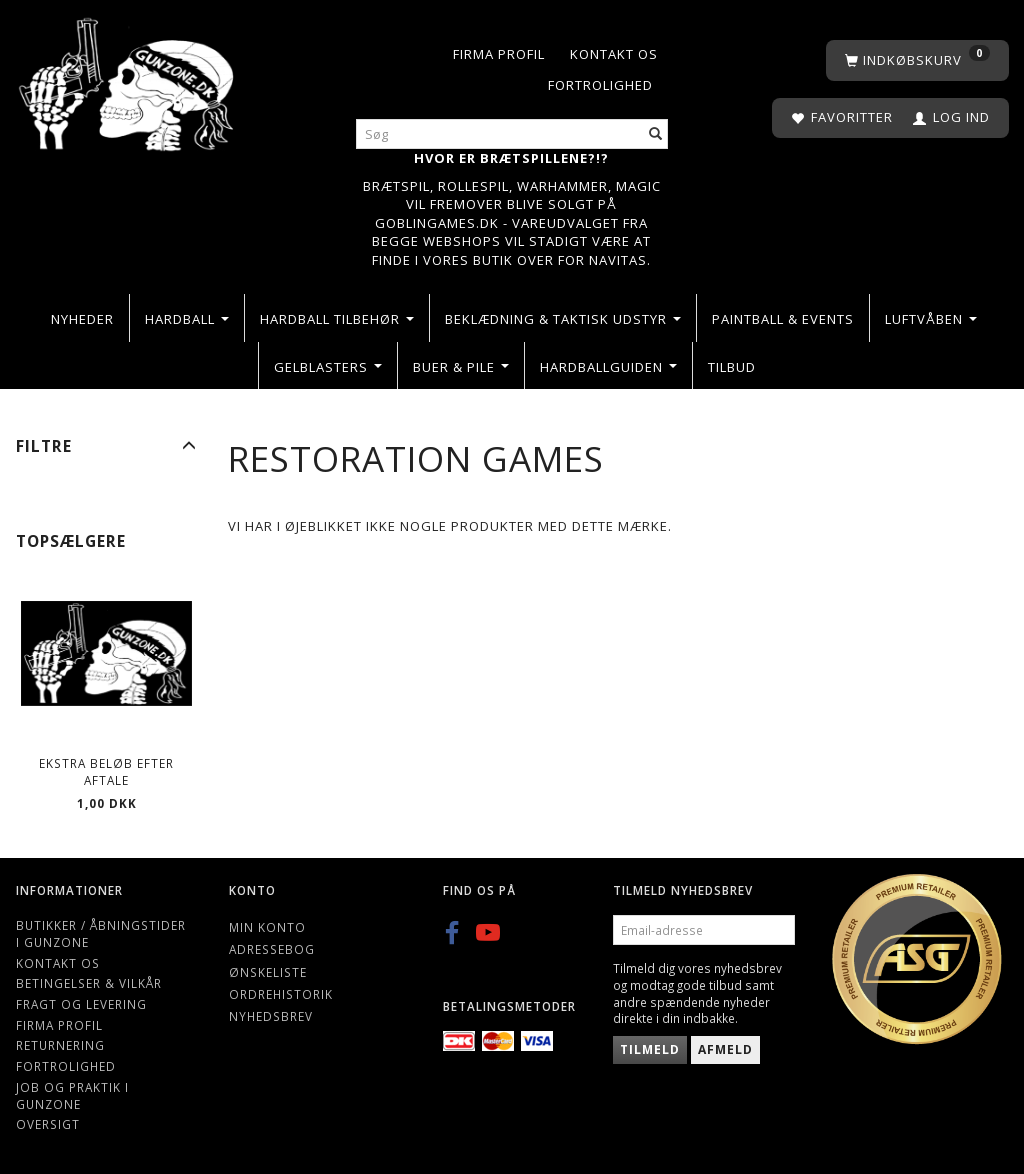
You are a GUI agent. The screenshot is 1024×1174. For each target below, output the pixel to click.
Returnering (60, 1045)
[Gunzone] (128, 79)
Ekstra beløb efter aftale (106, 771)
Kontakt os (614, 54)
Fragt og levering (81, 1004)
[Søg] (656, 134)
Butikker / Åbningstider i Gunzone (101, 933)
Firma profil (499, 54)
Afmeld (725, 1049)
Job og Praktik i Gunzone (72, 1095)
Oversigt (48, 1124)
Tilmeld (650, 1049)
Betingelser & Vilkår (89, 983)
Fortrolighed (600, 85)
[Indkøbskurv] (917, 60)
